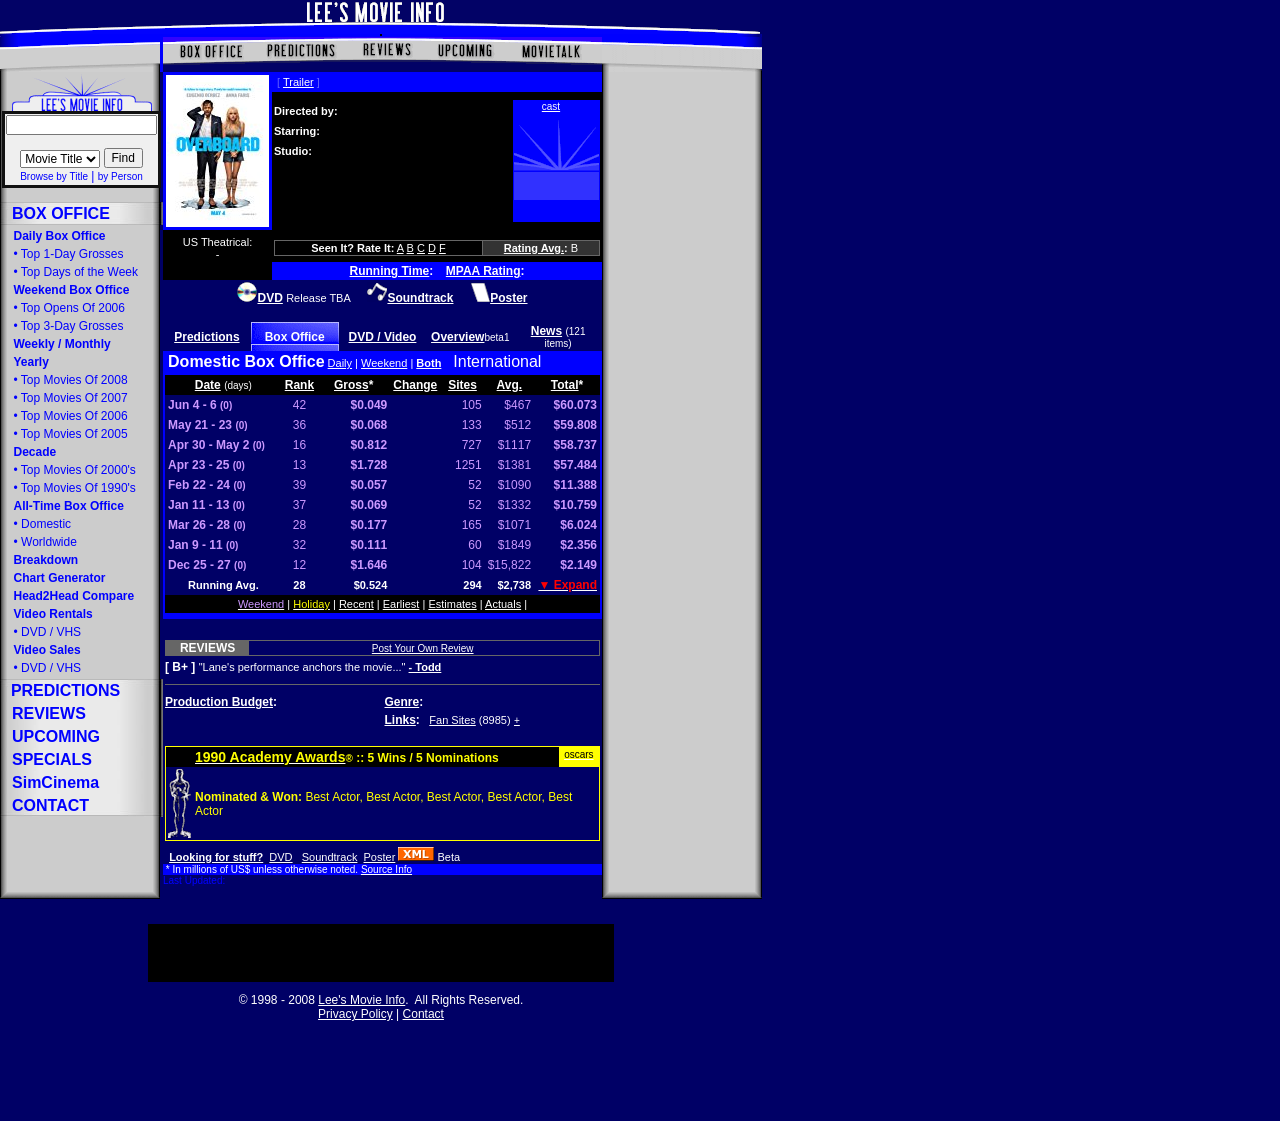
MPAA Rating (483, 271)
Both (428, 363)
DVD (280, 857)
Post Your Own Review (423, 648)
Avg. (510, 385)
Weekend (384, 363)
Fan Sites (452, 720)
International (497, 361)
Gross (351, 385)
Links (400, 720)
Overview (457, 337)
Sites (462, 385)
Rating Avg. (534, 248)
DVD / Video (383, 337)
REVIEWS (207, 648)
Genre (402, 702)
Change (415, 385)
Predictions (206, 337)
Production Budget (219, 702)
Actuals (503, 604)
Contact (423, 1014)
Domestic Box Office (246, 361)
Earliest (401, 604)
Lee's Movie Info (361, 1000)
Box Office (295, 337)
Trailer (298, 82)
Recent (356, 604)
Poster (380, 857)
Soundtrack (330, 857)
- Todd (425, 667)
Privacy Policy (355, 1014)
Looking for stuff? (216, 857)
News (546, 331)
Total (565, 385)
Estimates (452, 604)
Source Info (386, 869)
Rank (299, 385)
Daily (340, 363)
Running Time (390, 271)
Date (208, 385)
